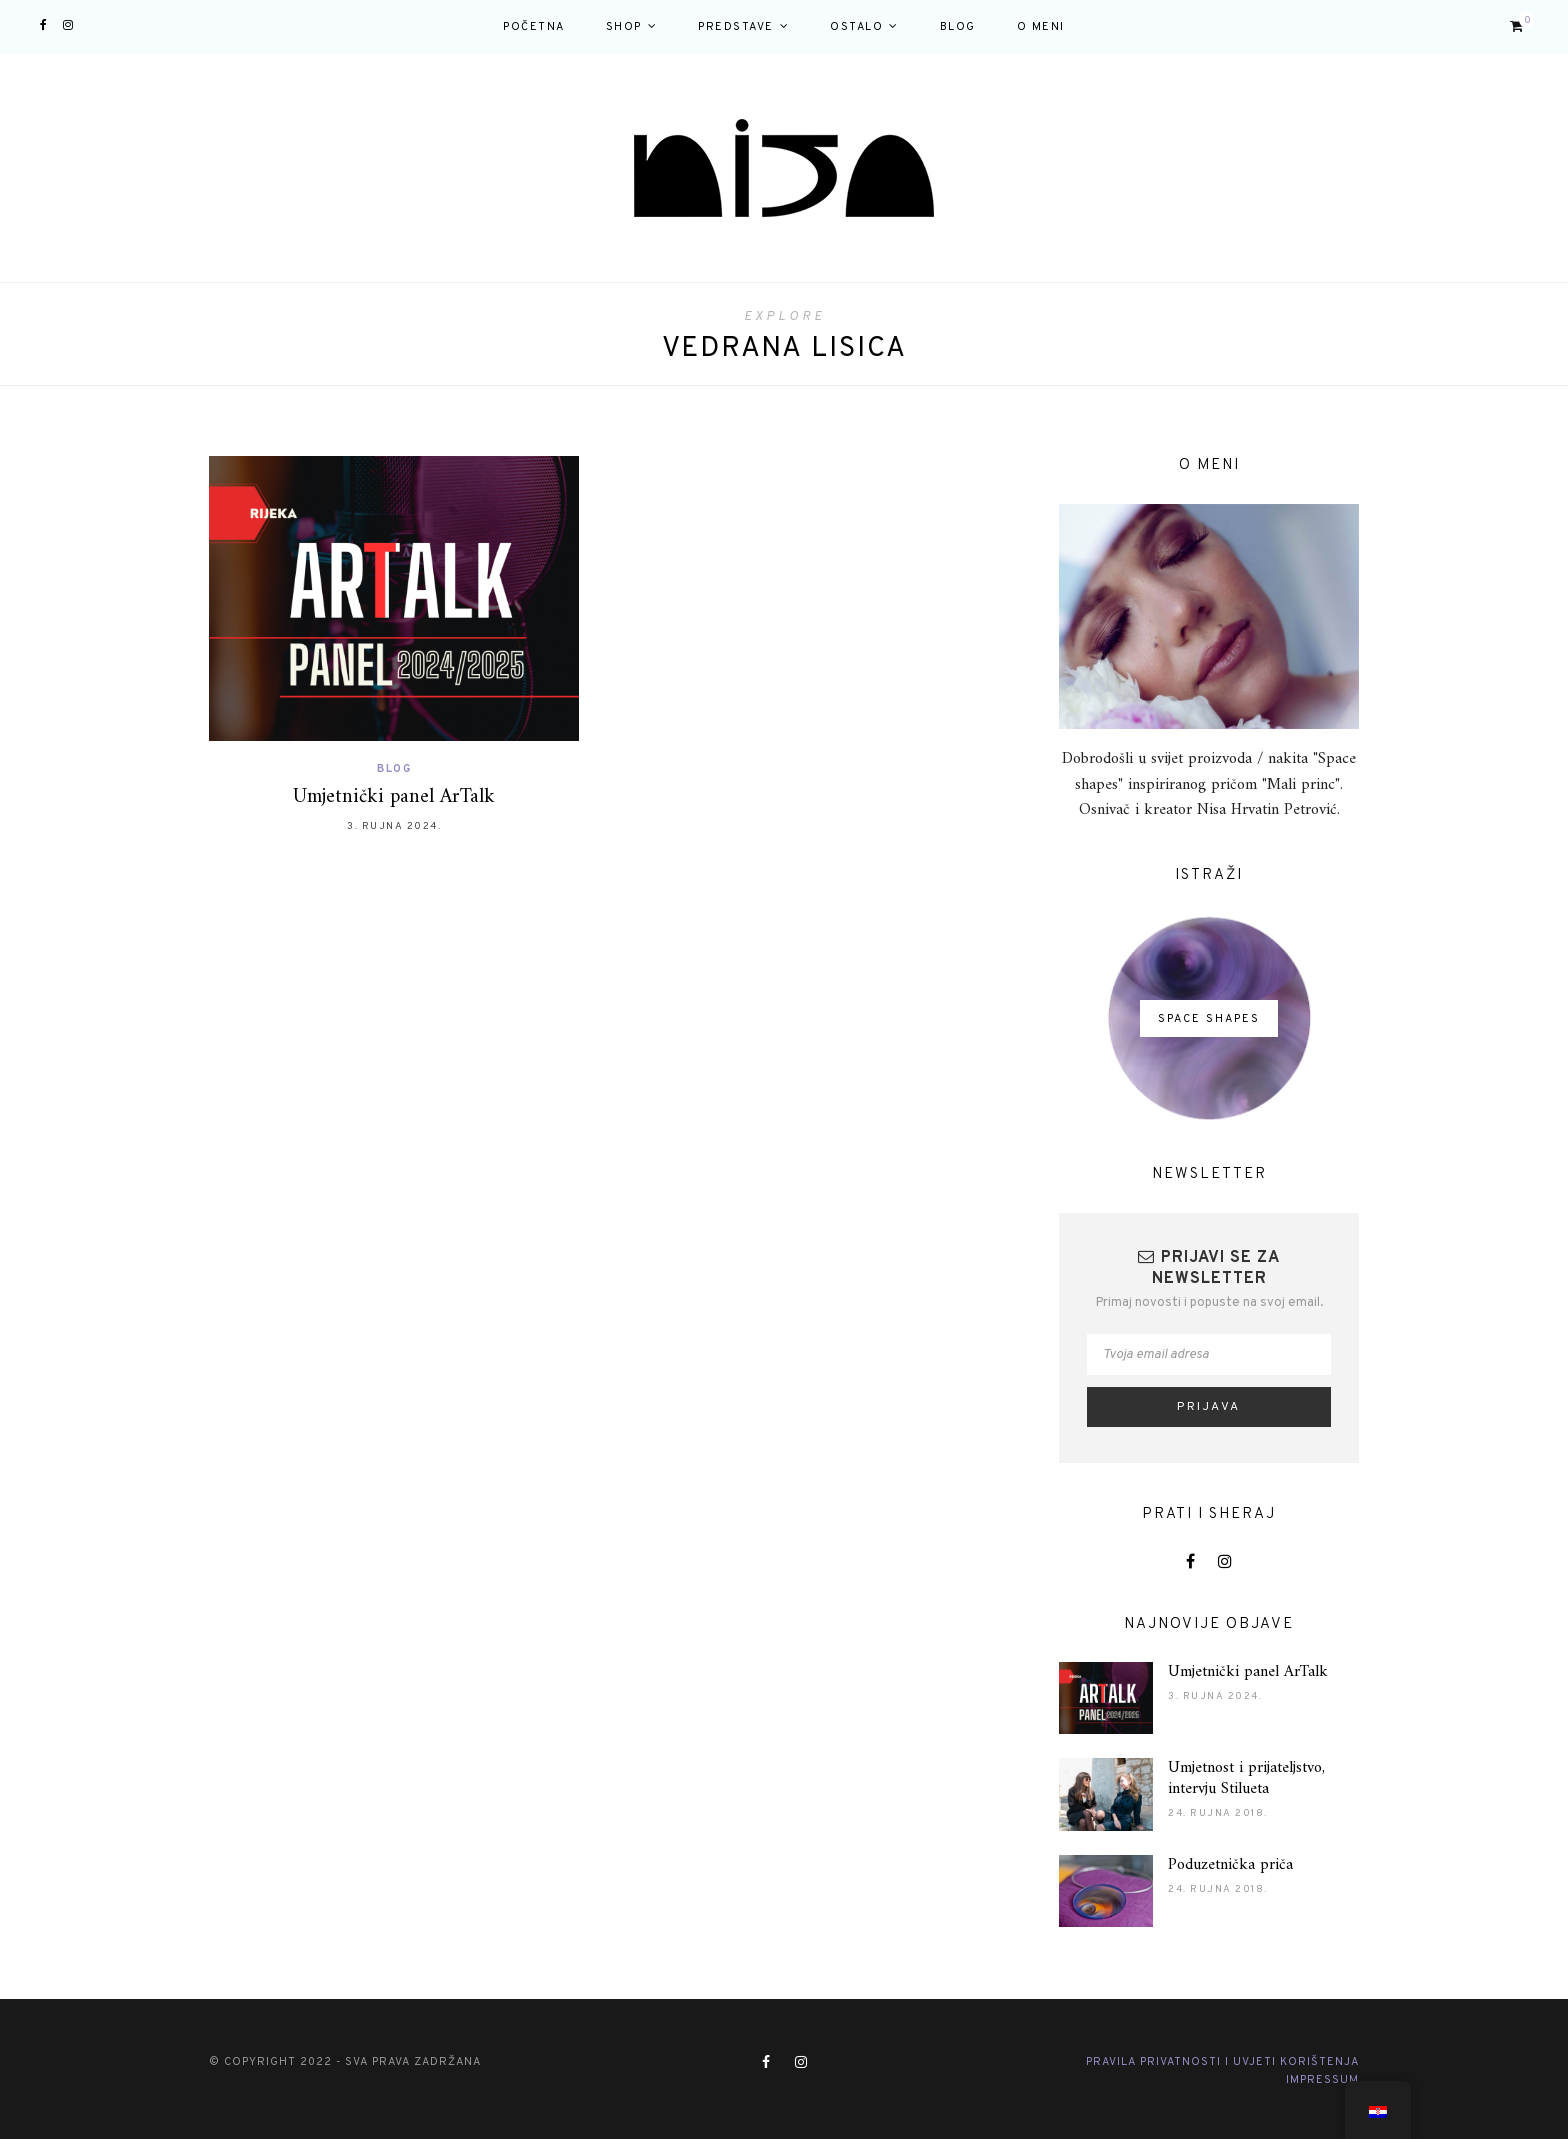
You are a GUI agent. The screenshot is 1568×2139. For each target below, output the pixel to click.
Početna (534, 27)
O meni (1041, 27)
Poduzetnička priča (1230, 1865)
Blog (958, 27)
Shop (624, 27)
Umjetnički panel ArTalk (394, 797)
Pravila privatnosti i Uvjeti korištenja (1222, 2062)
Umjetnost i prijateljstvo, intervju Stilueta (1246, 1778)
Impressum (1322, 2080)
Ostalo (856, 27)
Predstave (736, 27)
